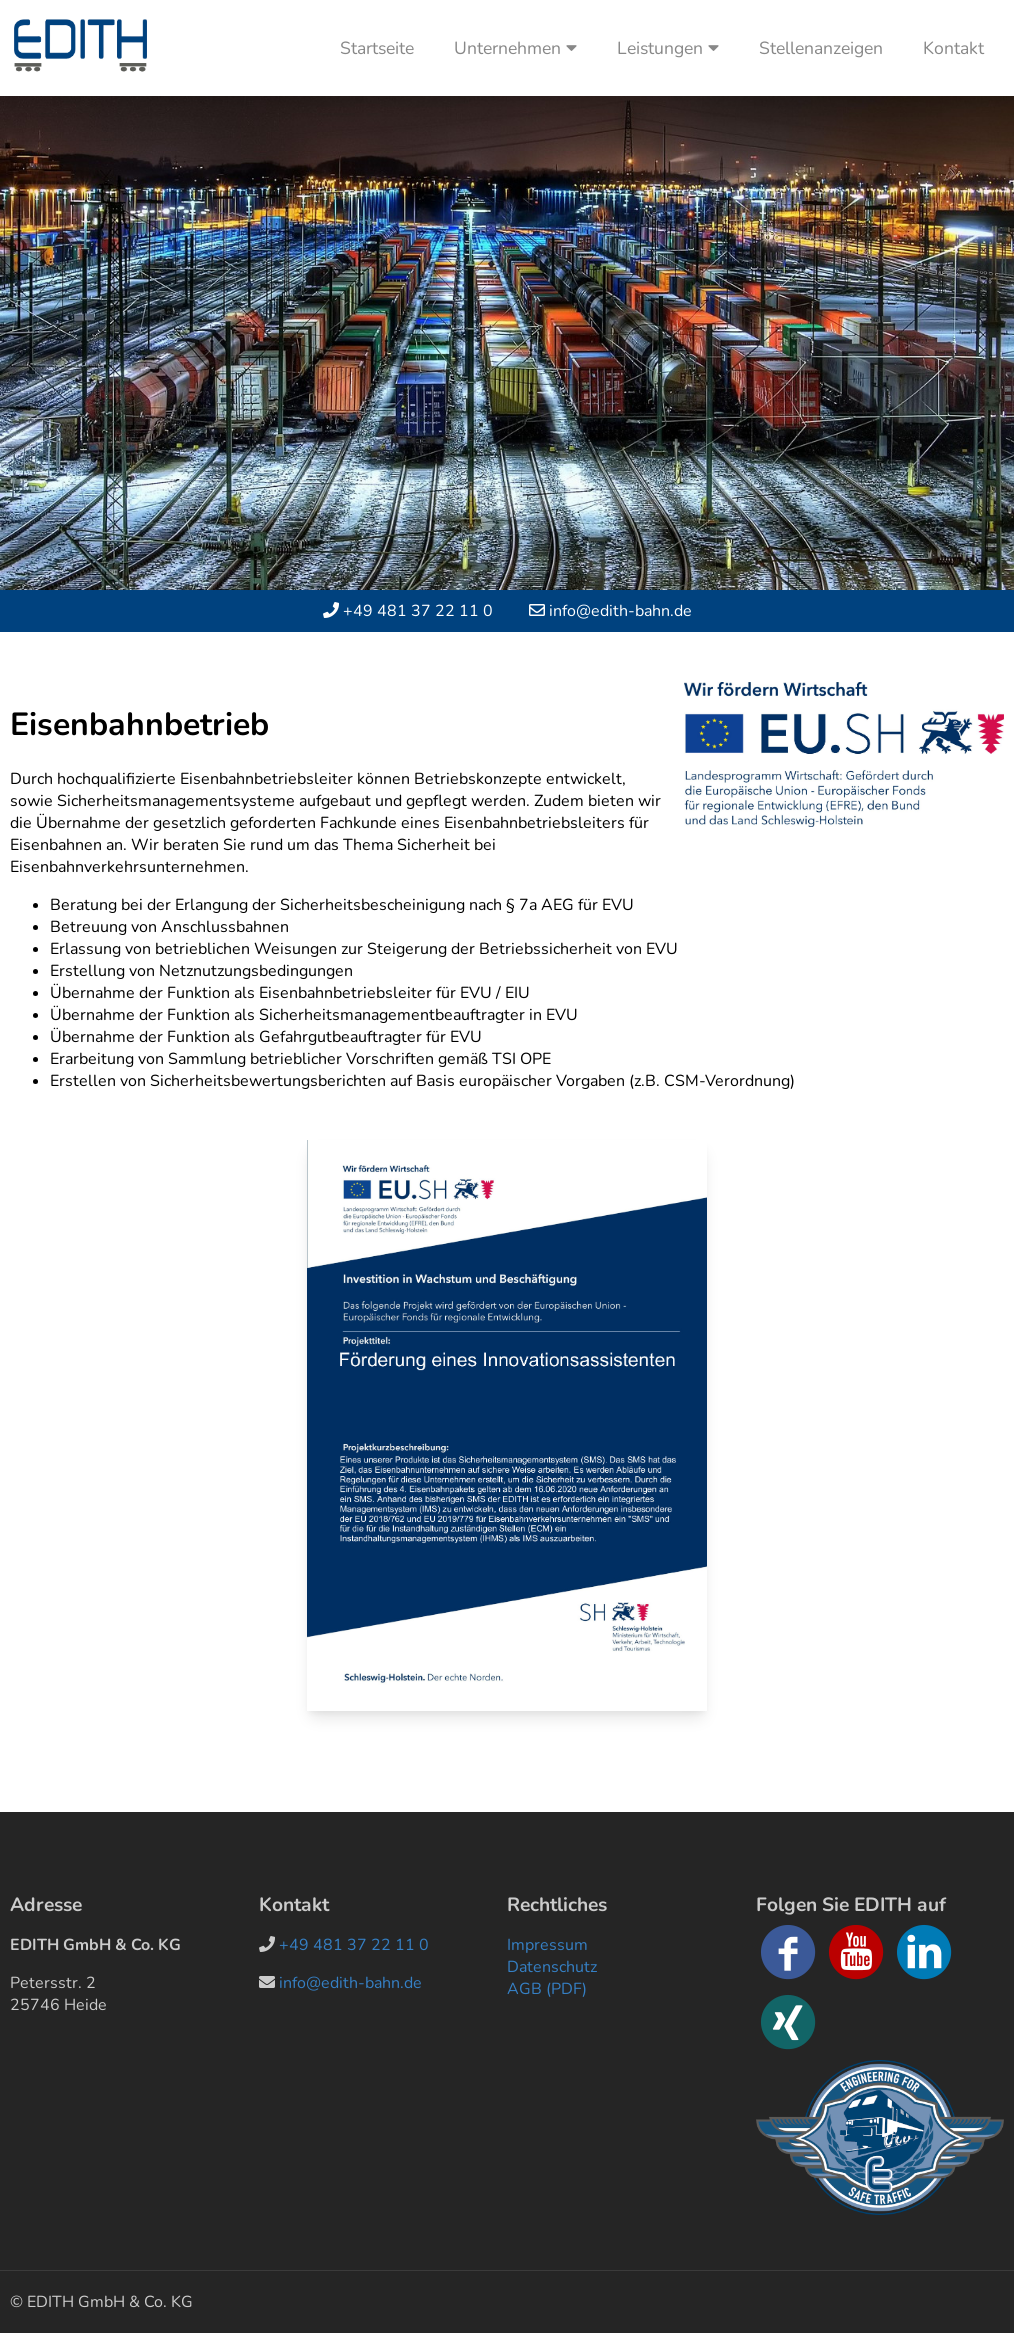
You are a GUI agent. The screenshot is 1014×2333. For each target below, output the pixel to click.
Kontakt (953, 48)
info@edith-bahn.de (620, 611)
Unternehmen (515, 48)
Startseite (377, 48)
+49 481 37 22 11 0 (418, 611)
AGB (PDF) (547, 1989)
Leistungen (668, 48)
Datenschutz (552, 1967)
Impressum (547, 1945)
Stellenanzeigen (821, 48)
